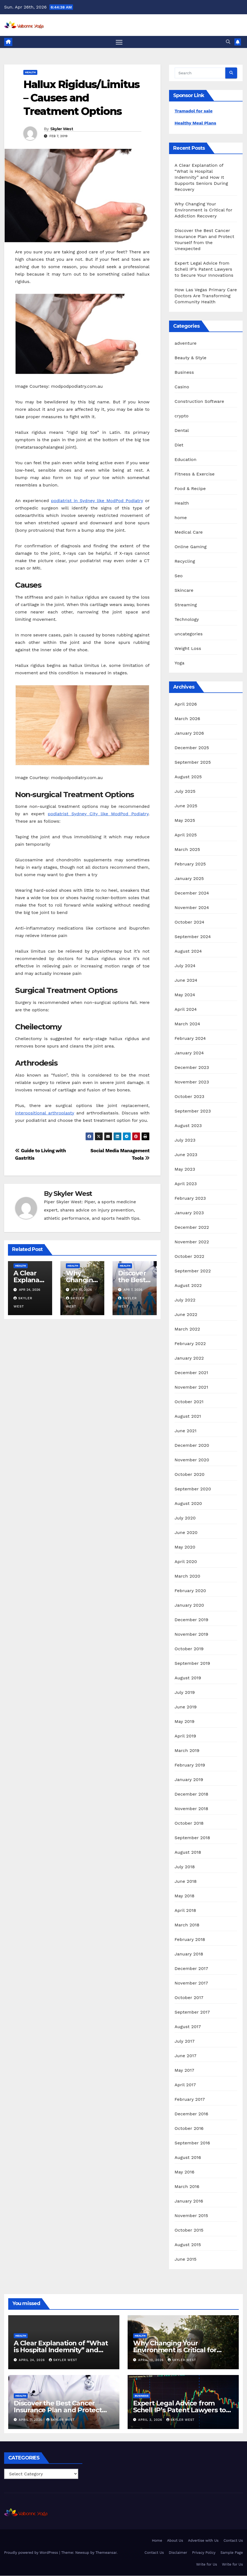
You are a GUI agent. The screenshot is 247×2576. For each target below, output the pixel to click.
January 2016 (189, 2201)
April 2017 (185, 2085)
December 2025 (192, 748)
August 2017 (188, 2027)
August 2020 (188, 1504)
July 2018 (185, 1867)
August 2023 (188, 1126)
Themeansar (106, 2553)
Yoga (179, 663)
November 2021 (191, 1387)
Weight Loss (188, 648)
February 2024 (190, 1038)
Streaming (186, 605)
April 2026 (186, 704)
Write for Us (206, 2565)
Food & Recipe (190, 488)
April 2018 (185, 1910)
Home (157, 2541)
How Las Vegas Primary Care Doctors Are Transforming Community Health (206, 296)
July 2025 (185, 791)
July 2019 (185, 1692)
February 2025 (190, 864)
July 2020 (185, 1518)
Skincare (184, 590)
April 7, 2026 (31, 2420)
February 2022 (190, 1344)
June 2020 (186, 1533)
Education (186, 459)
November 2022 (192, 1242)
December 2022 (192, 1227)
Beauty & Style (190, 358)
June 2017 (186, 2056)
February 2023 (190, 1198)
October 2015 (189, 2230)
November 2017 (191, 1983)
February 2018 (190, 1940)
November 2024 (192, 908)
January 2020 (189, 1605)
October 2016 (189, 2128)
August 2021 (188, 1416)
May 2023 (185, 1169)
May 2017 (184, 2070)
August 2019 (188, 1678)
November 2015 (191, 2216)
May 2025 (185, 820)
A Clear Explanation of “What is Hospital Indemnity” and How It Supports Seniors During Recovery (201, 178)
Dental (182, 430)
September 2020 (193, 1489)
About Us (175, 2541)
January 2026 (189, 733)
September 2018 (192, 1838)
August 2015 (188, 2245)
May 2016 (184, 2172)
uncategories (189, 634)
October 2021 (189, 1402)
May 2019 (184, 1722)
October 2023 (189, 1097)
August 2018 (188, 1852)
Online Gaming (191, 547)
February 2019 (190, 1765)
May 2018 (184, 1896)
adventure (186, 343)
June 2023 (186, 1155)
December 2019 (191, 1620)
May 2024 (185, 995)
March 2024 (187, 1024)
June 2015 (186, 2259)
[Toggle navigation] (119, 42)
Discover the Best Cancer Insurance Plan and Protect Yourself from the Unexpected (63, 2410)
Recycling (185, 561)
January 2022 (189, 1358)
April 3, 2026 (151, 2420)
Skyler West (61, 129)
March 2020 (187, 1576)
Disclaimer (178, 2553)
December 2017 (191, 1969)
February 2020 (190, 1591)
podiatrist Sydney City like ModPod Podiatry (98, 814)
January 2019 (189, 1780)
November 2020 (192, 1460)
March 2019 (187, 1751)
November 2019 (191, 1634)
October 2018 (189, 1823)
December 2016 (191, 2114)
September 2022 (193, 1271)
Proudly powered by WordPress (31, 2553)
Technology (187, 619)
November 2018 (191, 1809)
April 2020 (186, 1562)
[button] (228, 42)
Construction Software (199, 401)
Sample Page (231, 2553)
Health (30, 72)
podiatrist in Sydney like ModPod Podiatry (97, 501)
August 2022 (188, 1286)
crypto (182, 416)
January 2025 (189, 879)
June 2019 (186, 1707)
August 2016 (188, 2158)
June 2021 (186, 1431)
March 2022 (187, 1329)
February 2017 (190, 2099)
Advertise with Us (203, 2541)
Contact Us (233, 2541)
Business (184, 372)
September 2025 (193, 762)
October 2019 (189, 1649)
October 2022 (189, 1256)
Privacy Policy (203, 2553)
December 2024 (192, 893)
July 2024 (185, 966)
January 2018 (189, 1954)
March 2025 (187, 850)
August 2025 (188, 777)
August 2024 (188, 951)
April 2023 (186, 1184)
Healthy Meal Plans (195, 123)
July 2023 (185, 1140)
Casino (182, 387)
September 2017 (192, 2012)
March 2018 (187, 1925)
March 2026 (187, 719)
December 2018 (191, 1794)
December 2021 (191, 1373)
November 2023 (192, 1082)
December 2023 (192, 1068)
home (181, 517)
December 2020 (192, 1445)
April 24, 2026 (32, 2360)
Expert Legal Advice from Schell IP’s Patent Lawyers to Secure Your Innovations (204, 269)
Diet (179, 445)
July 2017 (185, 2041)
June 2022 (186, 1315)
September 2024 (193, 937)
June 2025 (186, 806)
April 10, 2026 (151, 2360)
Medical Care (189, 532)
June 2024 (186, 980)
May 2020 (185, 1547)
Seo (179, 576)
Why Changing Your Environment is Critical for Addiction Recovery (203, 210)
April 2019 (185, 1736)
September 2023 (193, 1111)
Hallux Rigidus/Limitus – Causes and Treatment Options (81, 98)
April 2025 (186, 835)
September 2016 (192, 2143)
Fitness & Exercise (195, 474)
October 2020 (189, 1474)
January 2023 (189, 1213)
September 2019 (192, 1663)
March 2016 (187, 2187)
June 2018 (186, 1881)
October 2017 (189, 1998)
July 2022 (185, 1300)
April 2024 (186, 1009)
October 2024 (189, 922)
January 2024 (189, 1053)
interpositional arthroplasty (44, 1113)
